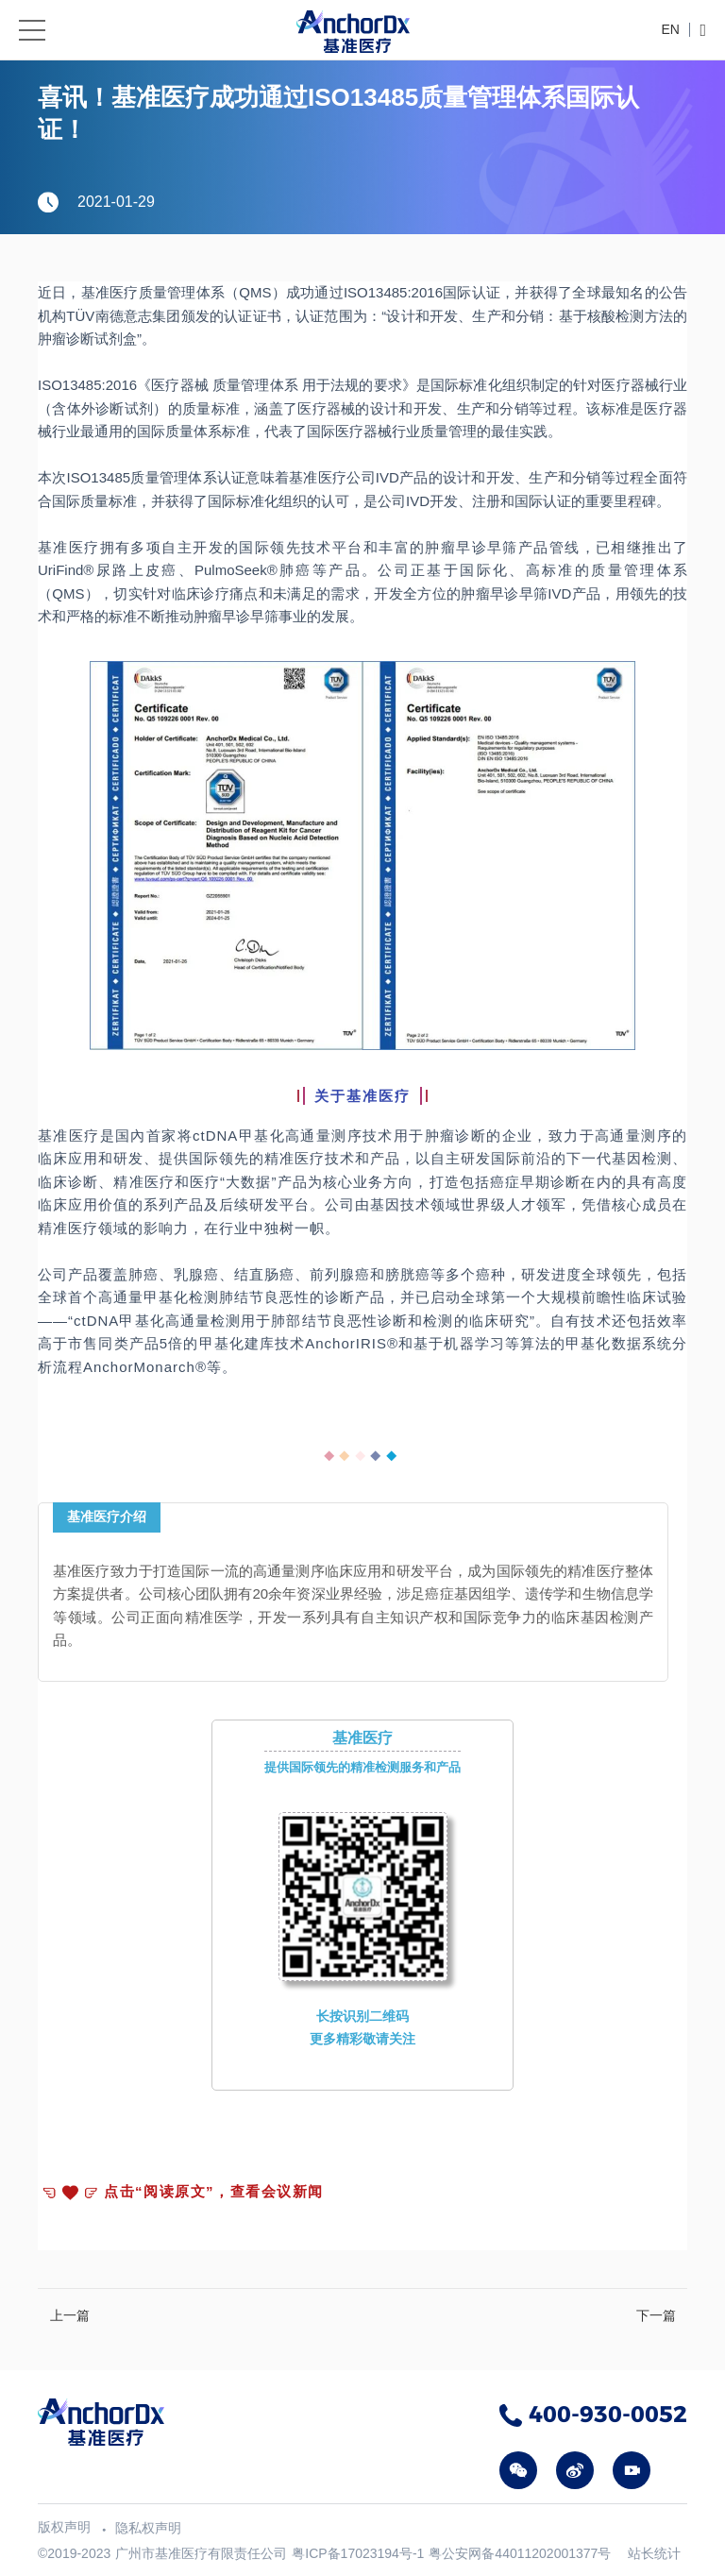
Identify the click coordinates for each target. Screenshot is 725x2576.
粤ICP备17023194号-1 (358, 2553)
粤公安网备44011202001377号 (520, 2553)
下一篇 (656, 2315)
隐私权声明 (148, 2527)
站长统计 (654, 2553)
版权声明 (64, 2526)
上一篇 (70, 2315)
